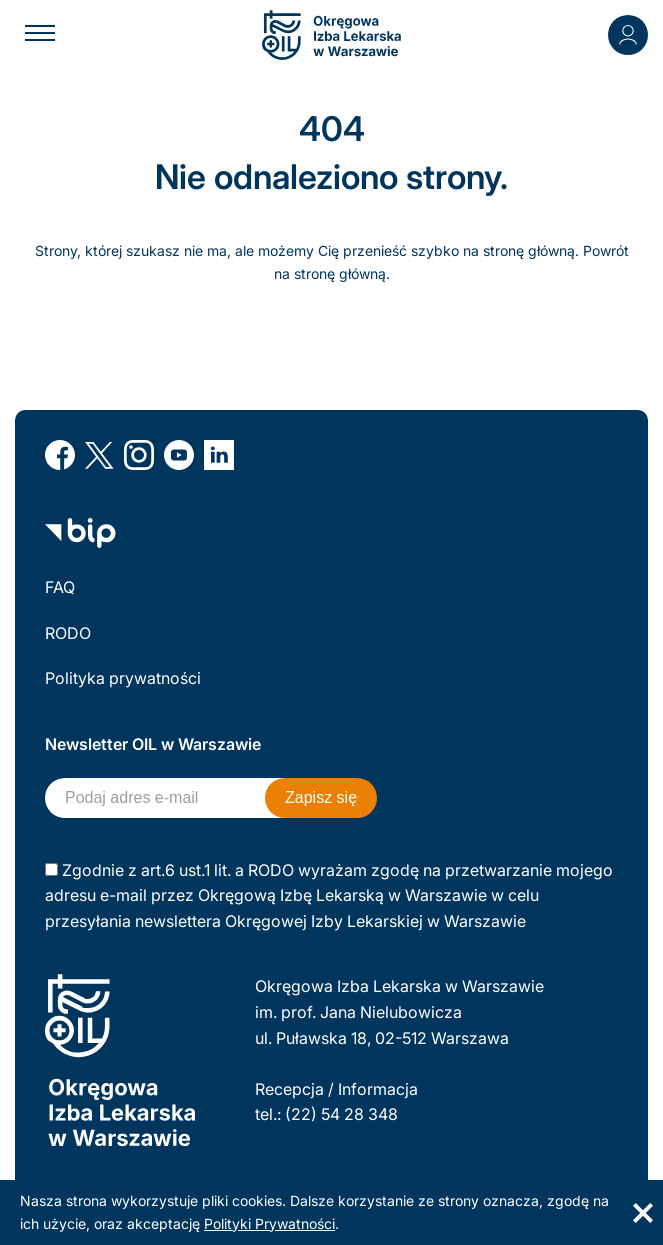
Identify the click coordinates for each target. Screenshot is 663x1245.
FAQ (60, 587)
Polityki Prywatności (269, 1223)
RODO (68, 633)
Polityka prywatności (123, 678)
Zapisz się (321, 797)
